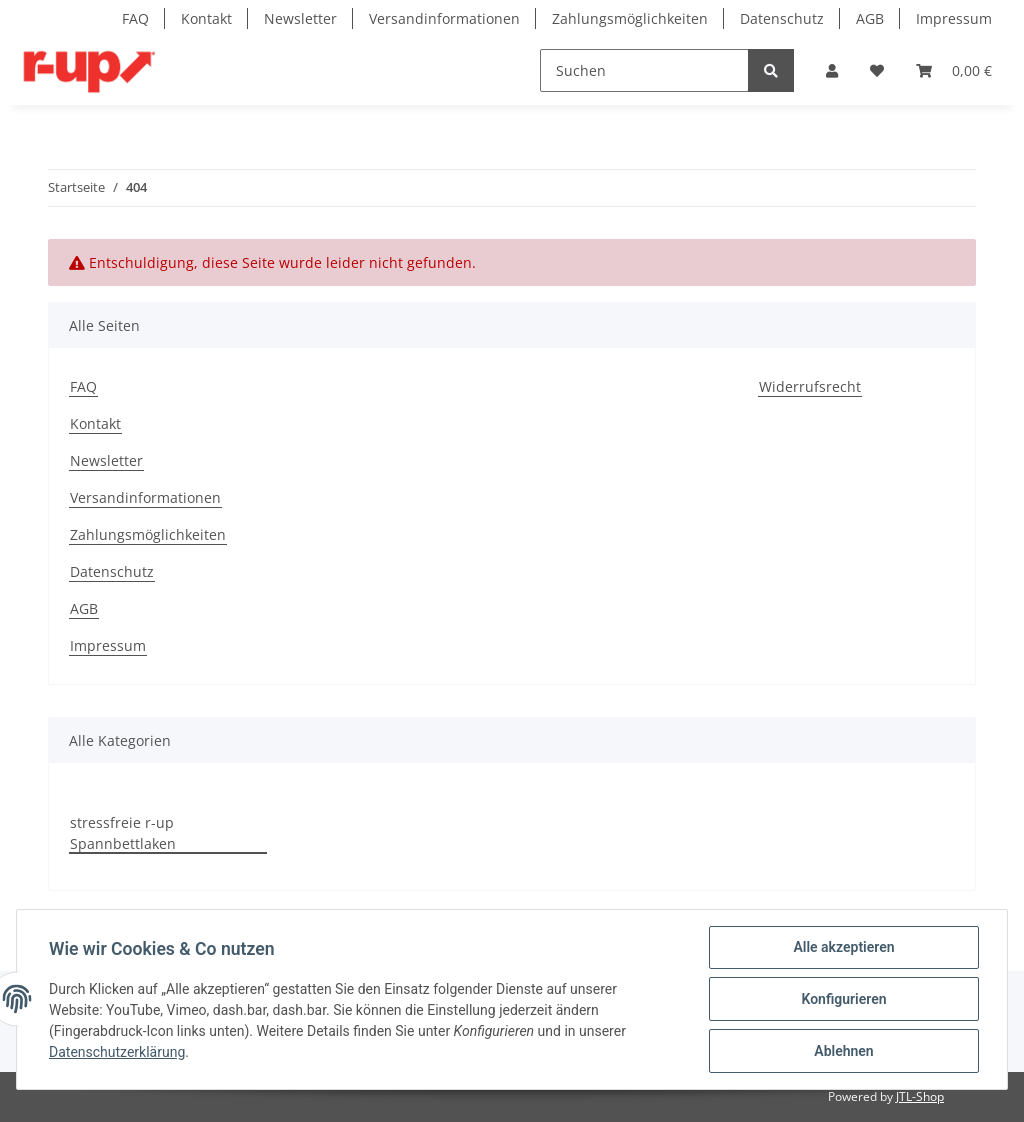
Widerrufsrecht (810, 386)
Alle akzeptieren (843, 947)
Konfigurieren (843, 999)
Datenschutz (782, 18)
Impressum (954, 18)
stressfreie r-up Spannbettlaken (123, 833)
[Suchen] (644, 70)
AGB (870, 18)
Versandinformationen (444, 18)
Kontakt (206, 18)
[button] (832, 70)
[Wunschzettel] (877, 70)
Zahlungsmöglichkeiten (630, 18)
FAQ (135, 18)
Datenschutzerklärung (117, 1052)
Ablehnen (843, 1051)
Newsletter (300, 18)
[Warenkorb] (954, 70)
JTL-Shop (920, 1096)
